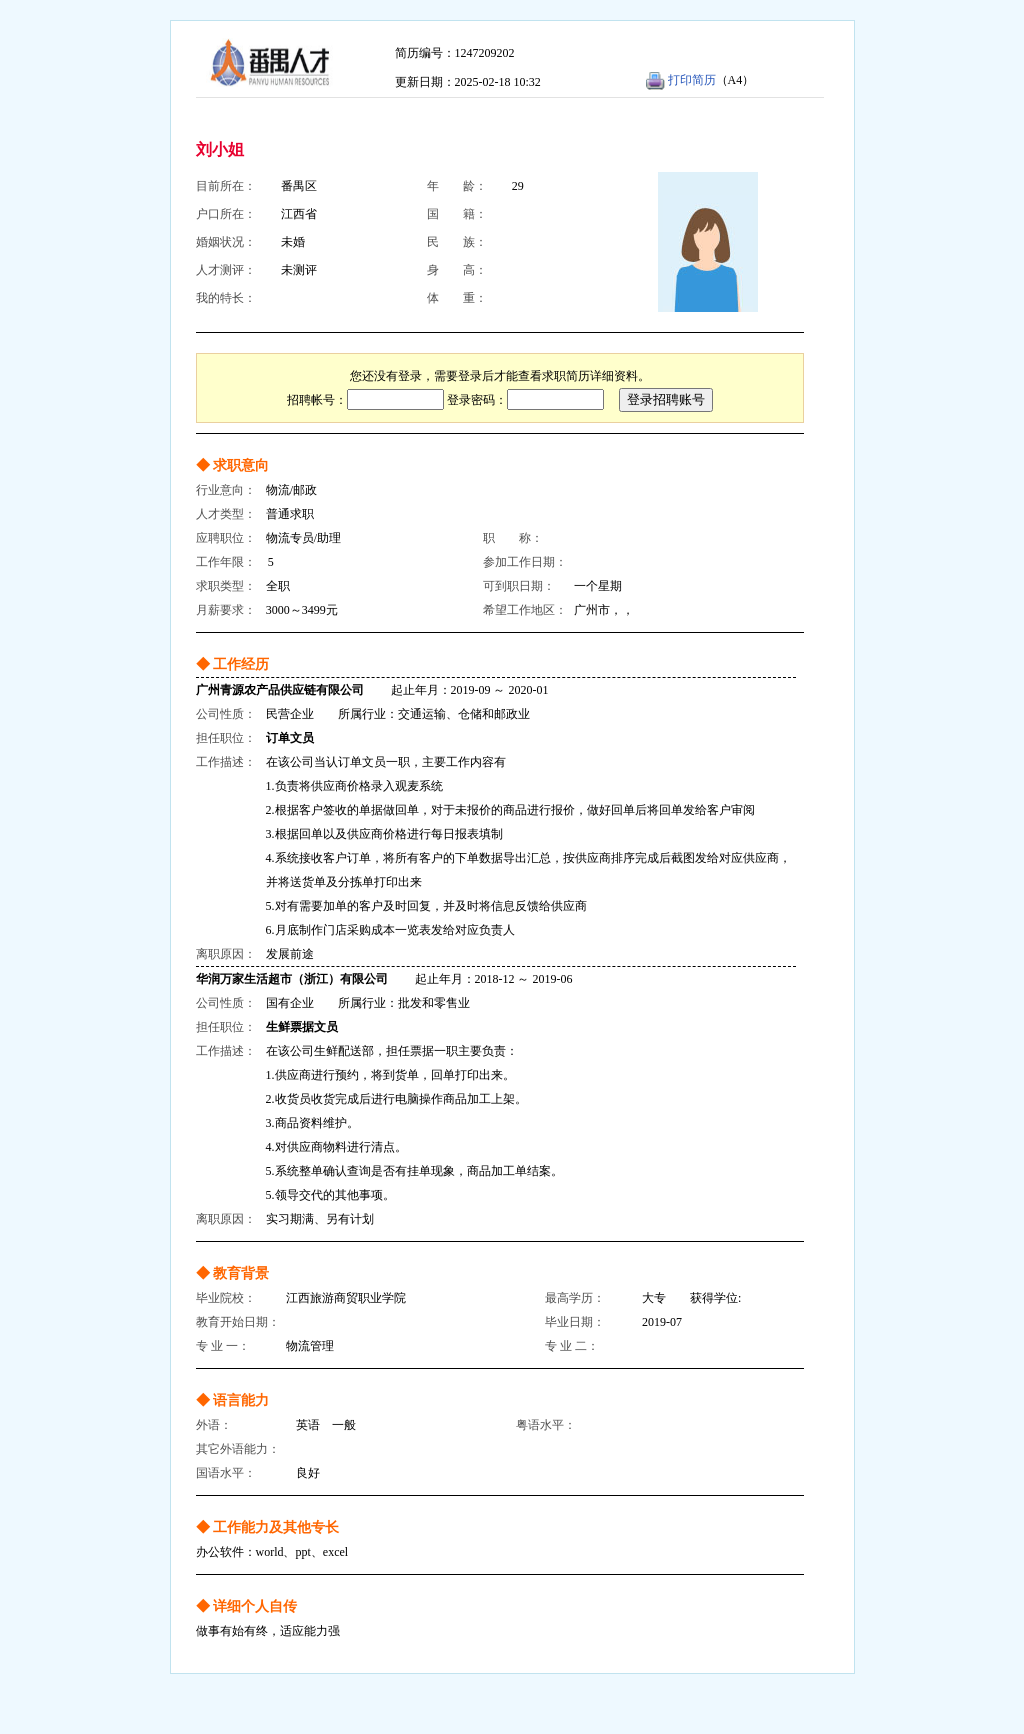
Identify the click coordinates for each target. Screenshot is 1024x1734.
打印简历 (692, 80)
